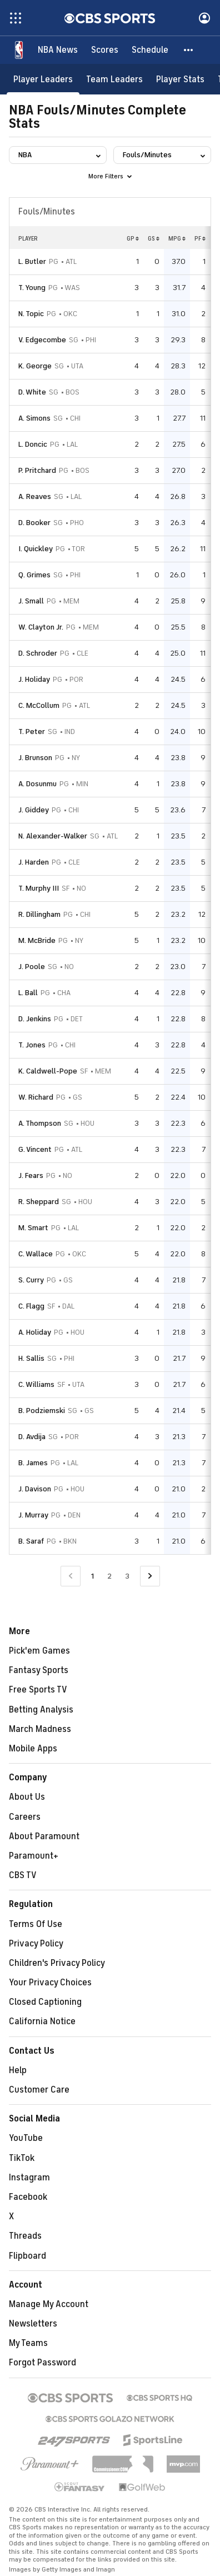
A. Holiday (34, 1332)
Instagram (29, 2177)
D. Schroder (37, 653)
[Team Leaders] (114, 79)
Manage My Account (48, 2304)
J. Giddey (33, 810)
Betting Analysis (41, 1709)
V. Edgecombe (42, 340)
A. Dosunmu (37, 783)
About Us (27, 1797)
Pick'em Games (39, 1650)
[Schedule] (150, 50)
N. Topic (31, 313)
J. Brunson (35, 757)
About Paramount (44, 1836)
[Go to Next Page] (150, 1576)
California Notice (42, 2021)
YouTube (26, 2138)
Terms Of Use (35, 1924)
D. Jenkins (34, 1019)
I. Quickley (35, 548)
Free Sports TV (38, 1689)
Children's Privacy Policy (57, 1963)
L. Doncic (32, 444)
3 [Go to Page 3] (127, 1576)
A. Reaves (34, 496)
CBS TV (23, 1875)
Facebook (28, 2197)
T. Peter (31, 731)
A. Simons (34, 418)
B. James (33, 1462)
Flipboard (27, 2256)
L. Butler (32, 261)
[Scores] (104, 50)
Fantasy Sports (38, 1670)
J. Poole (31, 966)
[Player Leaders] (43, 79)
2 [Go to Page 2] (109, 1576)
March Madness (40, 1729)
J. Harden (33, 862)
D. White (32, 392)
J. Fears (30, 1175)
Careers (25, 1817)
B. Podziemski (41, 1410)
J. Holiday (34, 679)
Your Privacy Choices (50, 1982)
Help (18, 2070)
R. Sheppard (38, 1201)
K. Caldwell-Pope (47, 1071)
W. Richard (35, 1097)
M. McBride (37, 940)
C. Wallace (35, 1254)
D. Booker (34, 522)
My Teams (28, 2343)
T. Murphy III (38, 888)
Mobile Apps (33, 1748)
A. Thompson (39, 1123)
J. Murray (33, 1515)
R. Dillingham (39, 914)
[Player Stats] (180, 79)
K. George (35, 366)
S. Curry (31, 1280)
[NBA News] (57, 50)
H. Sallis (31, 1358)
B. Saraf (31, 1541)
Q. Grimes (34, 575)
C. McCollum (38, 705)
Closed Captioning (45, 2002)
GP (133, 238)
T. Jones (32, 1045)
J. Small (31, 601)
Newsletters (33, 2323)
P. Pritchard (37, 470)
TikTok (21, 2158)
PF (200, 238)
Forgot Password (42, 2362)
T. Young (32, 287)
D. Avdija (32, 1436)
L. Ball (28, 992)
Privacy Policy (36, 1943)
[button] (189, 50)
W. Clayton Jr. (40, 627)
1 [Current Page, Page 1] (92, 1576)
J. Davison (34, 1489)
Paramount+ (33, 1855)
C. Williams (36, 1384)
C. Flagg (31, 1306)
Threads (25, 2235)
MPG (177, 238)
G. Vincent (35, 1149)
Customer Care (39, 2089)
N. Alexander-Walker (52, 836)
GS (153, 238)
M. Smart (33, 1227)
